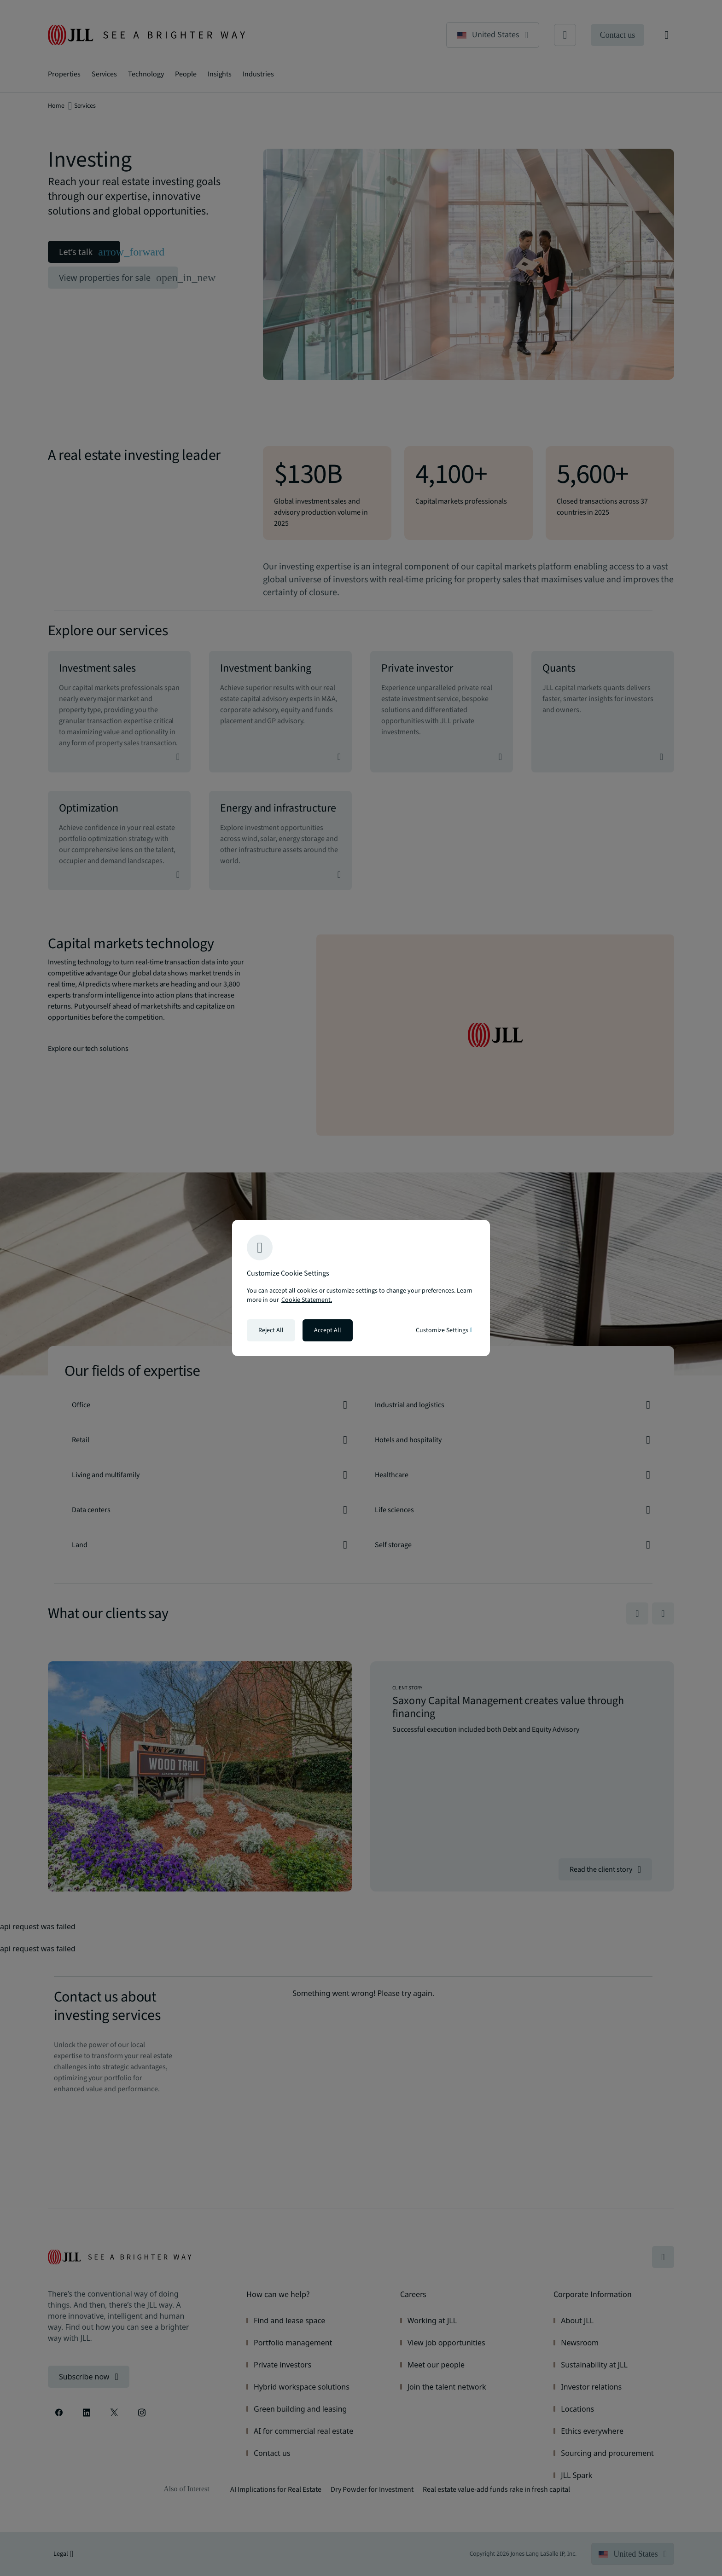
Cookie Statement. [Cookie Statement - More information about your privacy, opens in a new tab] (306, 1300)
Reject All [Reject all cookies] (271, 1330)
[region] (361, 1288)
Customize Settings (444, 1330)
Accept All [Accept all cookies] (327, 1330)
